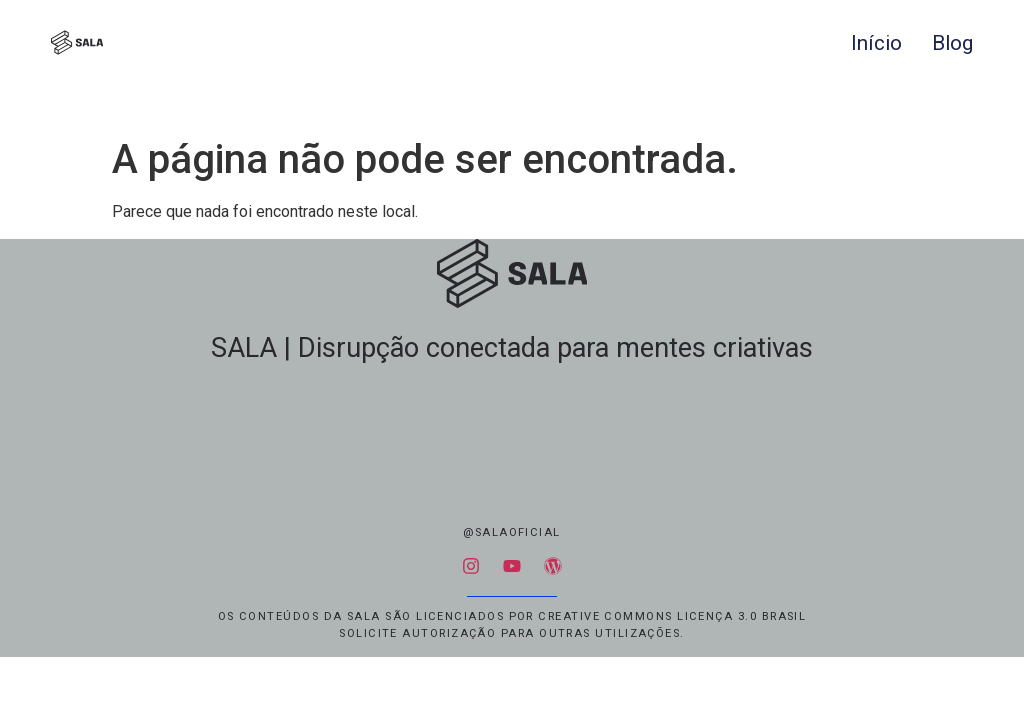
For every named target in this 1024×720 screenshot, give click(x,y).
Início (876, 43)
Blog (952, 43)
